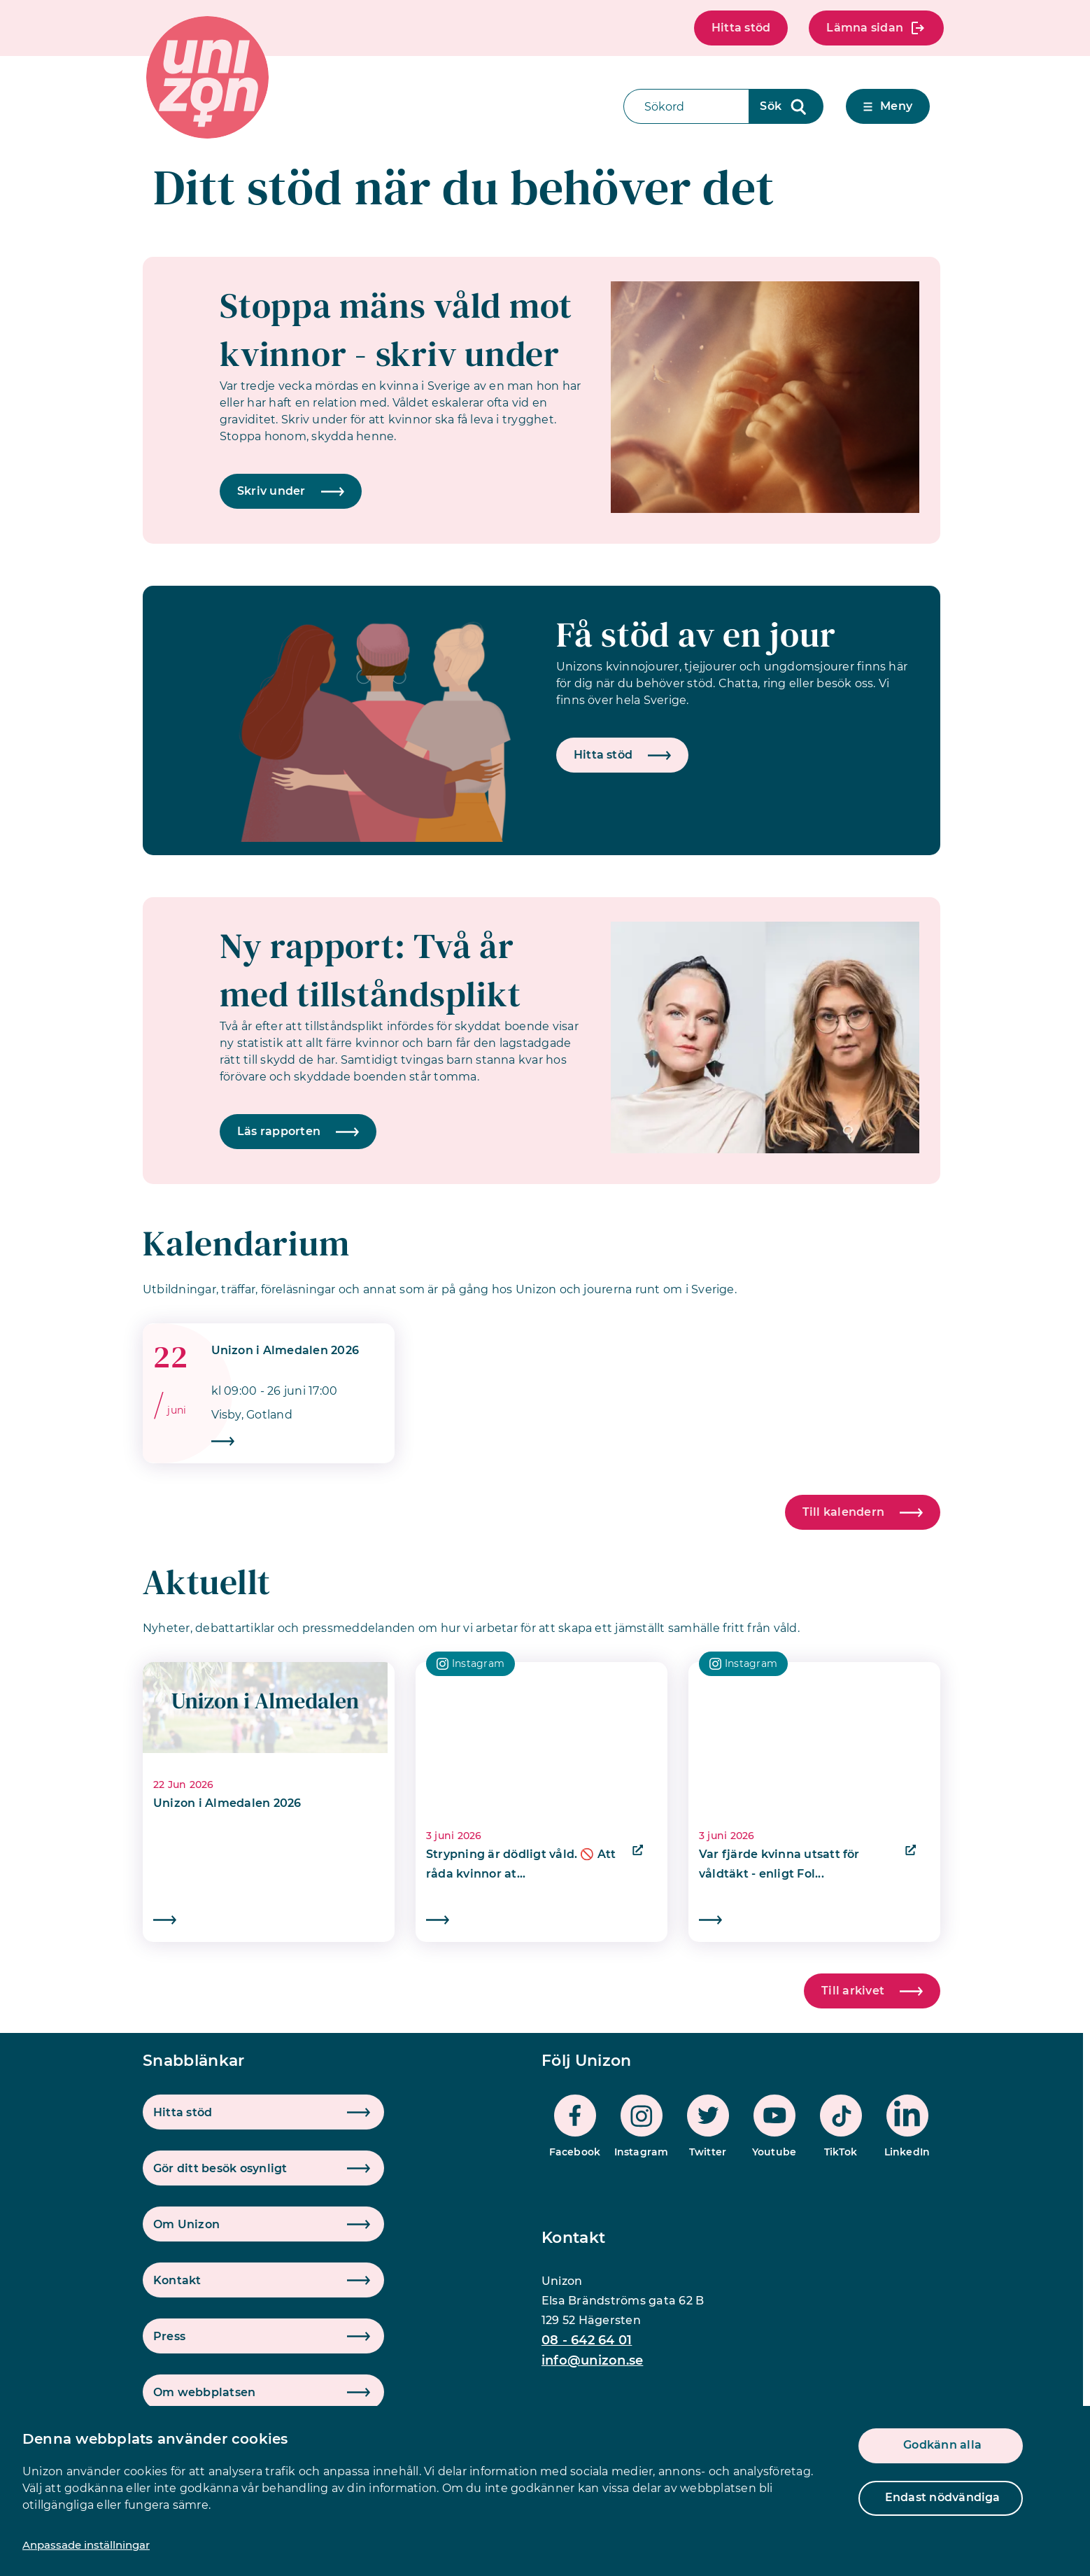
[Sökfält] (686, 106)
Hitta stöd (741, 27)
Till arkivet (872, 1990)
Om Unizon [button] (186, 2224)
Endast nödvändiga (942, 2497)
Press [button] (169, 2336)
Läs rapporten (298, 1131)
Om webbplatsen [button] (204, 2392)
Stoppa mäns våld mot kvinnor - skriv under (396, 329)
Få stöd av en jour (696, 634)
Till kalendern (862, 1512)
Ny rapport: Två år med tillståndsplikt (370, 970)
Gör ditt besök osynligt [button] (220, 2168)
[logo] (207, 77)
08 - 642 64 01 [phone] (587, 2340)
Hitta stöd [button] (182, 2112)
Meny (887, 106)
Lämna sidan (876, 28)
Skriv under (290, 491)
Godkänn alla (942, 2444)
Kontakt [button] (177, 2280)
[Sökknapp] (786, 106)
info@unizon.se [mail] (592, 2360)
